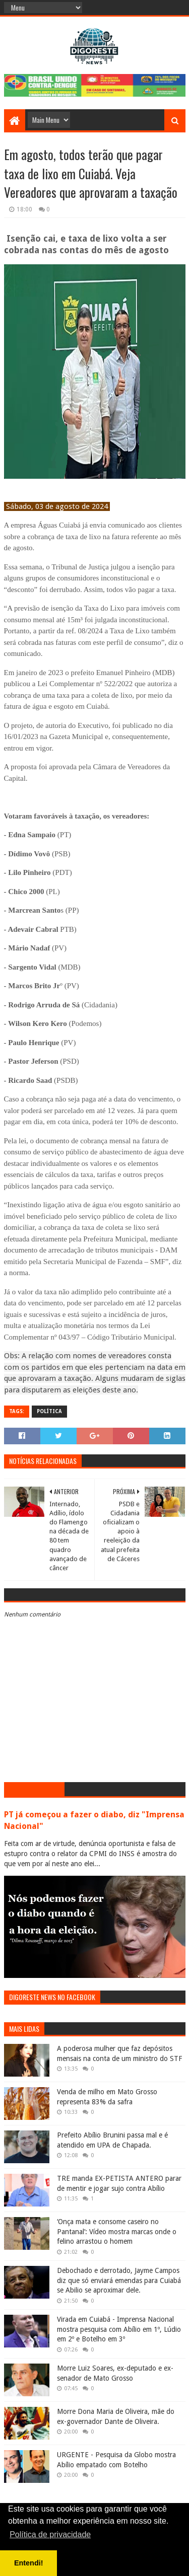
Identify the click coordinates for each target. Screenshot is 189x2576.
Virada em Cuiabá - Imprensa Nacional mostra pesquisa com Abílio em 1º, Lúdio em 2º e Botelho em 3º (119, 2329)
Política (49, 1411)
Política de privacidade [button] (50, 2534)
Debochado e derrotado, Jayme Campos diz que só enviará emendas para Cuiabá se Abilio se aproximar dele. (119, 2280)
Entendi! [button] (28, 2563)
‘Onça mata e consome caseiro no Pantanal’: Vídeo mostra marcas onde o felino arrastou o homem (116, 2231)
